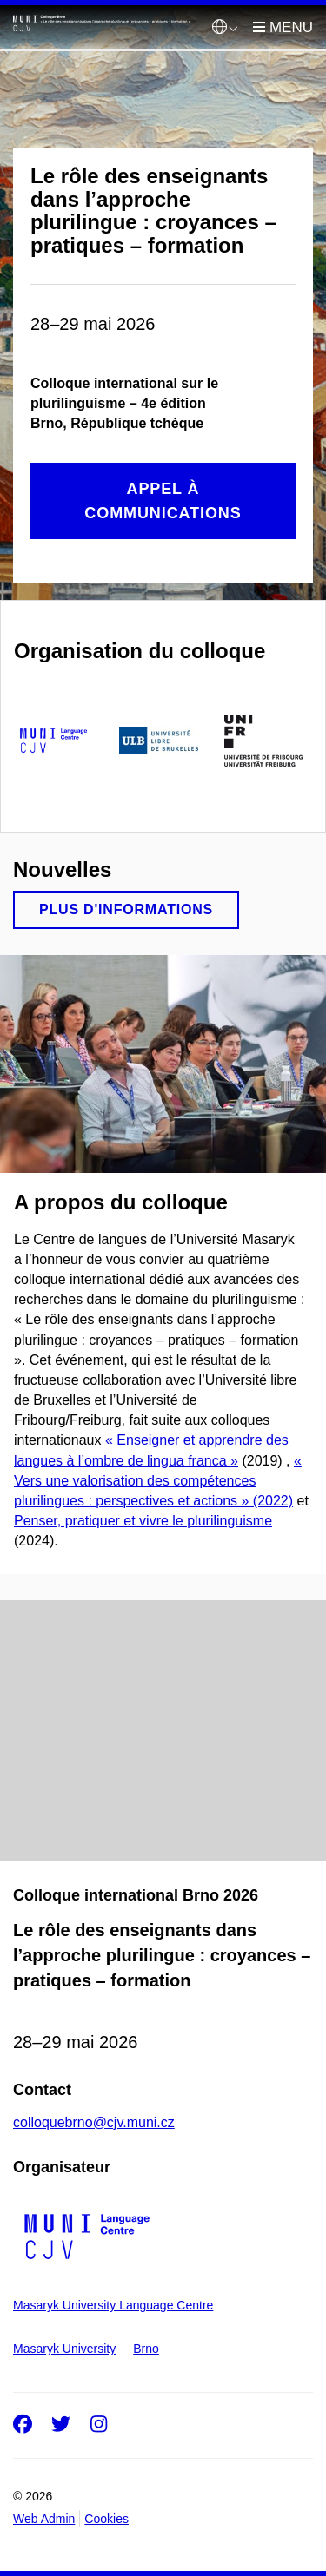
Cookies (106, 2519)
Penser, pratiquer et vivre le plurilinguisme (143, 1520)
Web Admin (44, 2519)
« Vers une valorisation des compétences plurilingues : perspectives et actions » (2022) (158, 1480)
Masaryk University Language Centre (113, 2305)
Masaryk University (64, 2348)
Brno (146, 2348)
